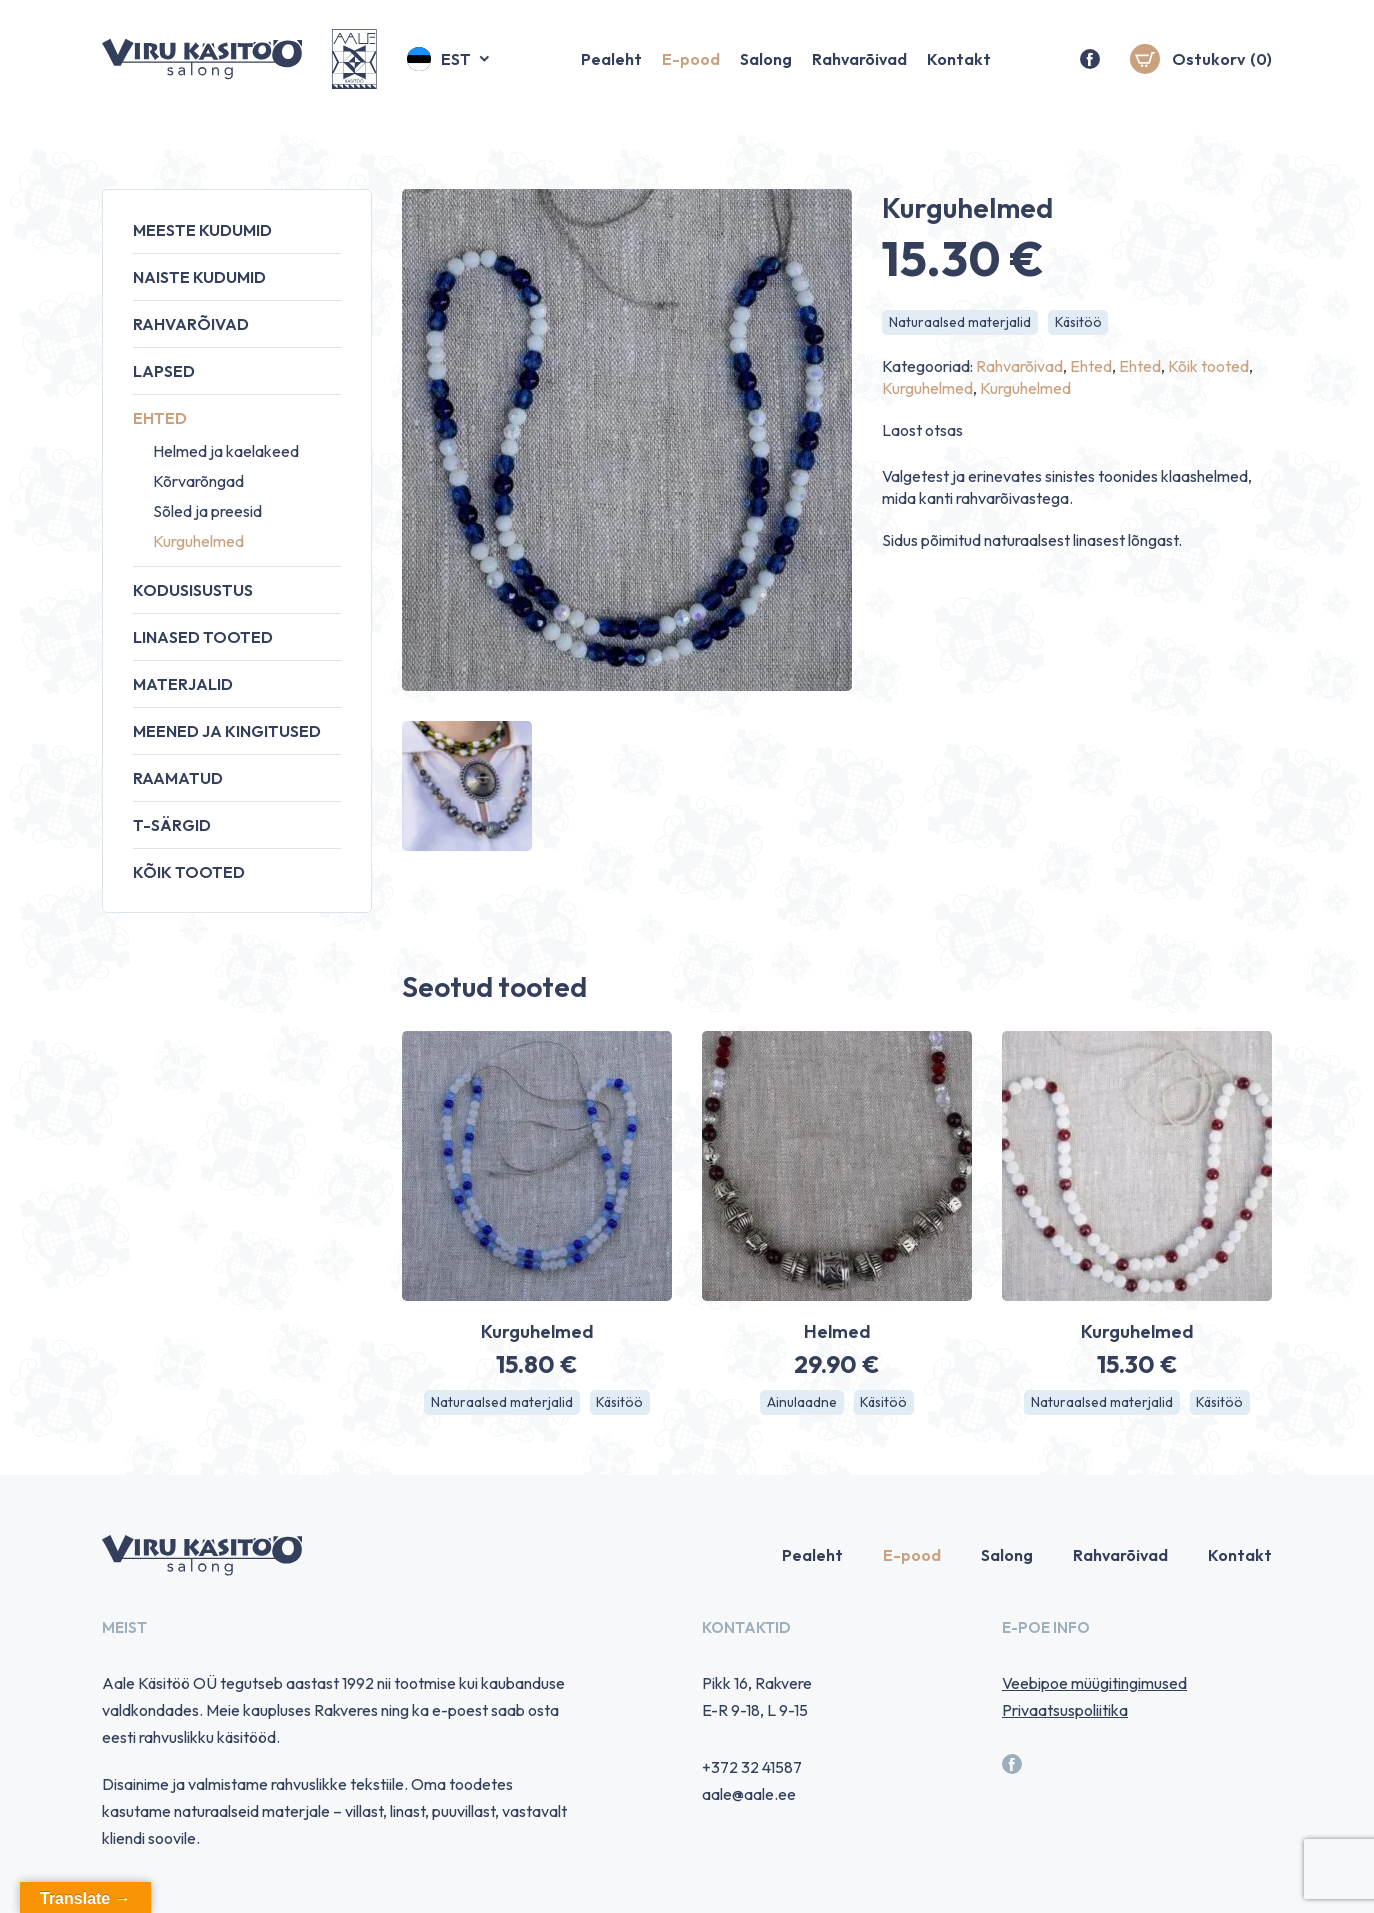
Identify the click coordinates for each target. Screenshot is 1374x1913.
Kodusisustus (193, 590)
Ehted (160, 418)
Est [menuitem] (456, 65)
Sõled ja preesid (207, 511)
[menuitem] (449, 65)
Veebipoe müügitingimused (1094, 1684)
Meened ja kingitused (227, 731)
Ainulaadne (801, 1403)
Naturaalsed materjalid (960, 323)
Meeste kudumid (202, 230)
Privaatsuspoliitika (1065, 1711)
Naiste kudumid (199, 277)
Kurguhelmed (198, 541)
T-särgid (172, 825)
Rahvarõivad (859, 65)
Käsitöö (1080, 323)
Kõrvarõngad (198, 481)
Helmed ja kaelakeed (226, 451)
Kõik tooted (189, 872)
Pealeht (611, 65)
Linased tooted (203, 637)
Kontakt (959, 65)
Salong (766, 65)
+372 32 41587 (752, 1768)
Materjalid (183, 684)
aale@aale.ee (749, 1795)
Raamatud (178, 778)
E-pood (691, 65)
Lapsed (164, 371)
